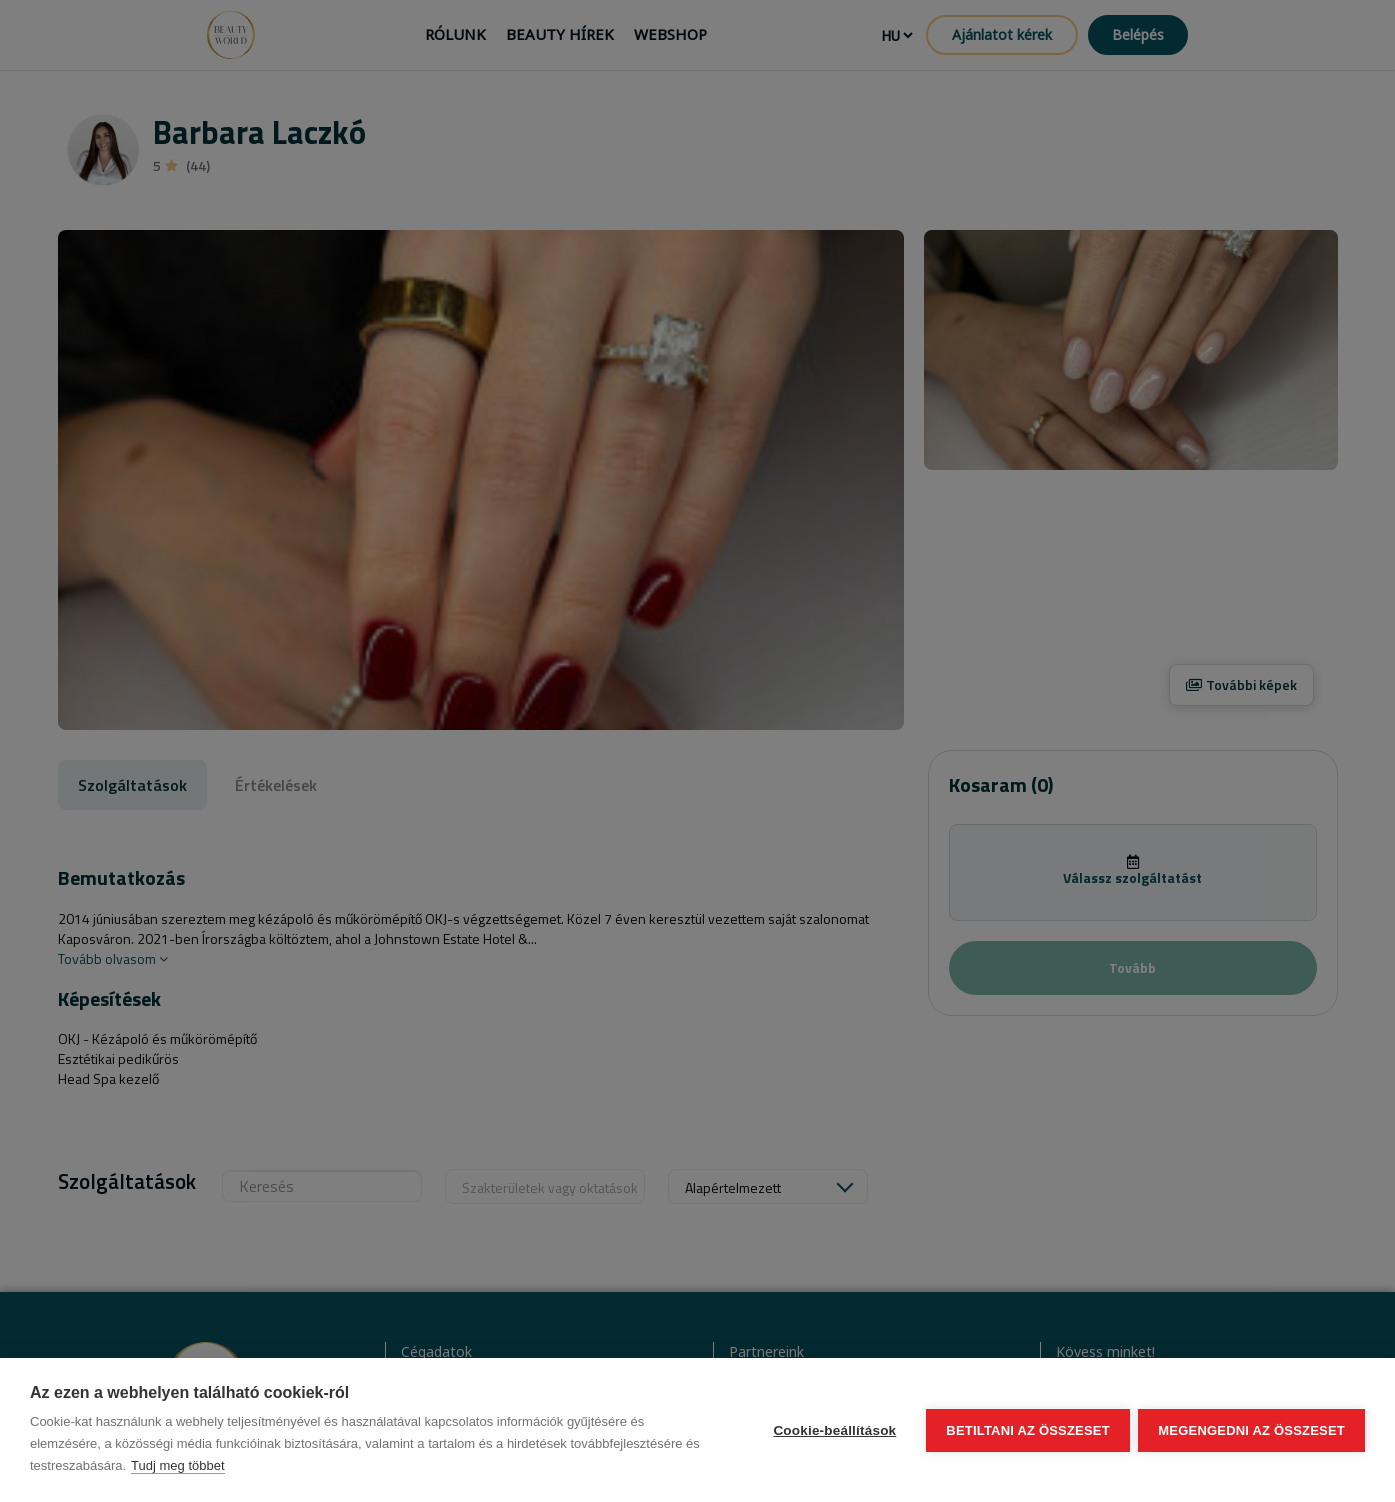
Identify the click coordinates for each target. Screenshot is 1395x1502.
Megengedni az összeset (1251, 1430)
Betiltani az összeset (1027, 1430)
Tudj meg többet (177, 1465)
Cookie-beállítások (833, 1430)
